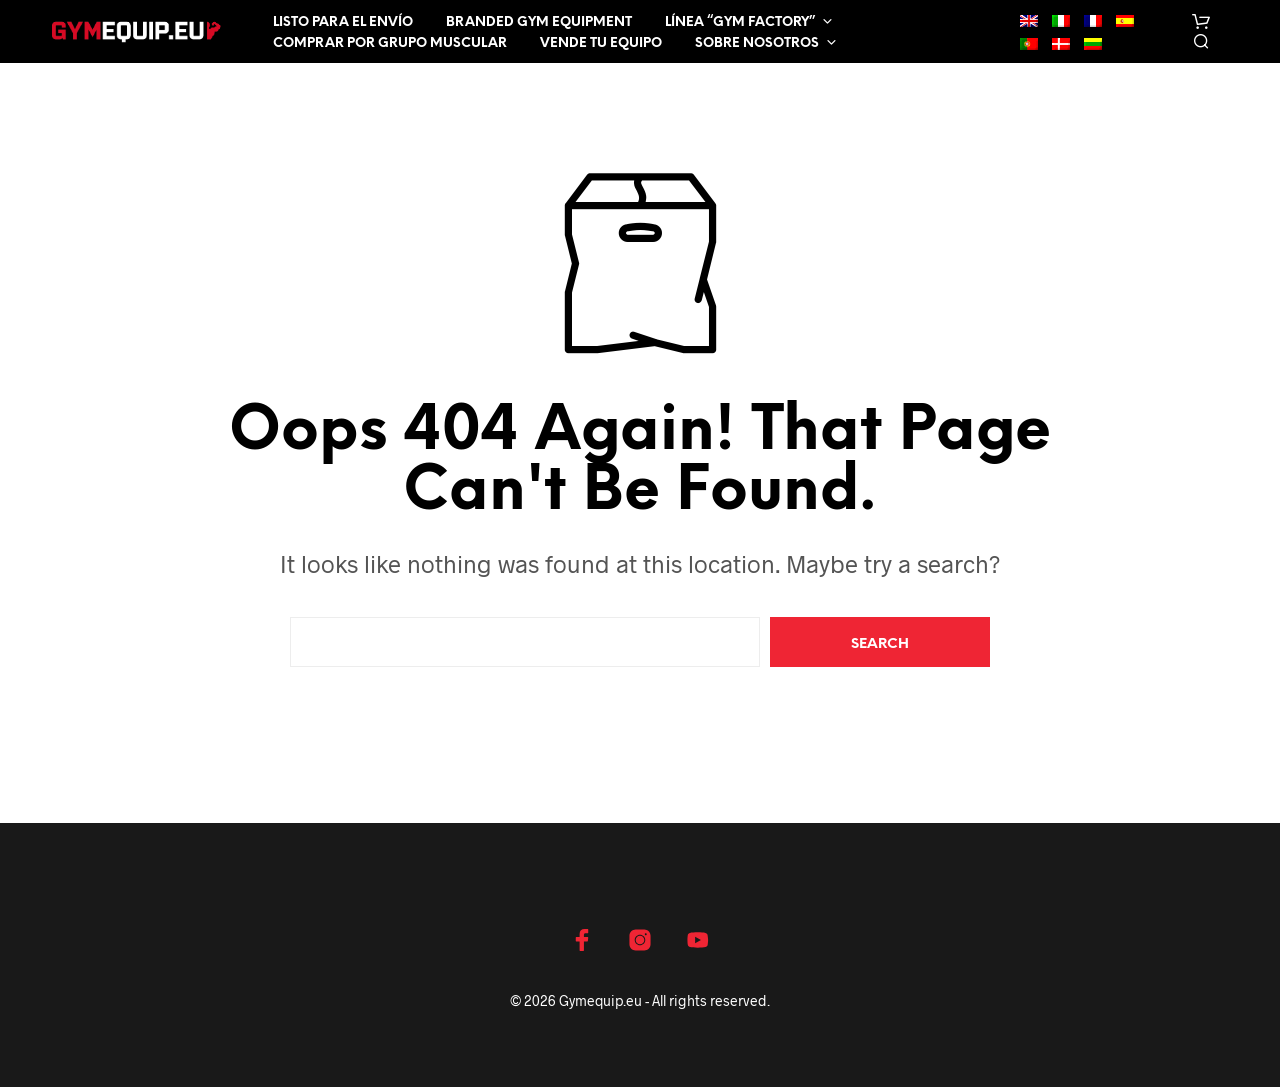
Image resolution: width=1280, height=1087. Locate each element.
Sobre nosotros (757, 43)
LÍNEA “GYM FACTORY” (740, 22)
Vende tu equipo (601, 43)
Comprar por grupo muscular (390, 43)
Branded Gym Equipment (539, 22)
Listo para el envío (343, 22)
